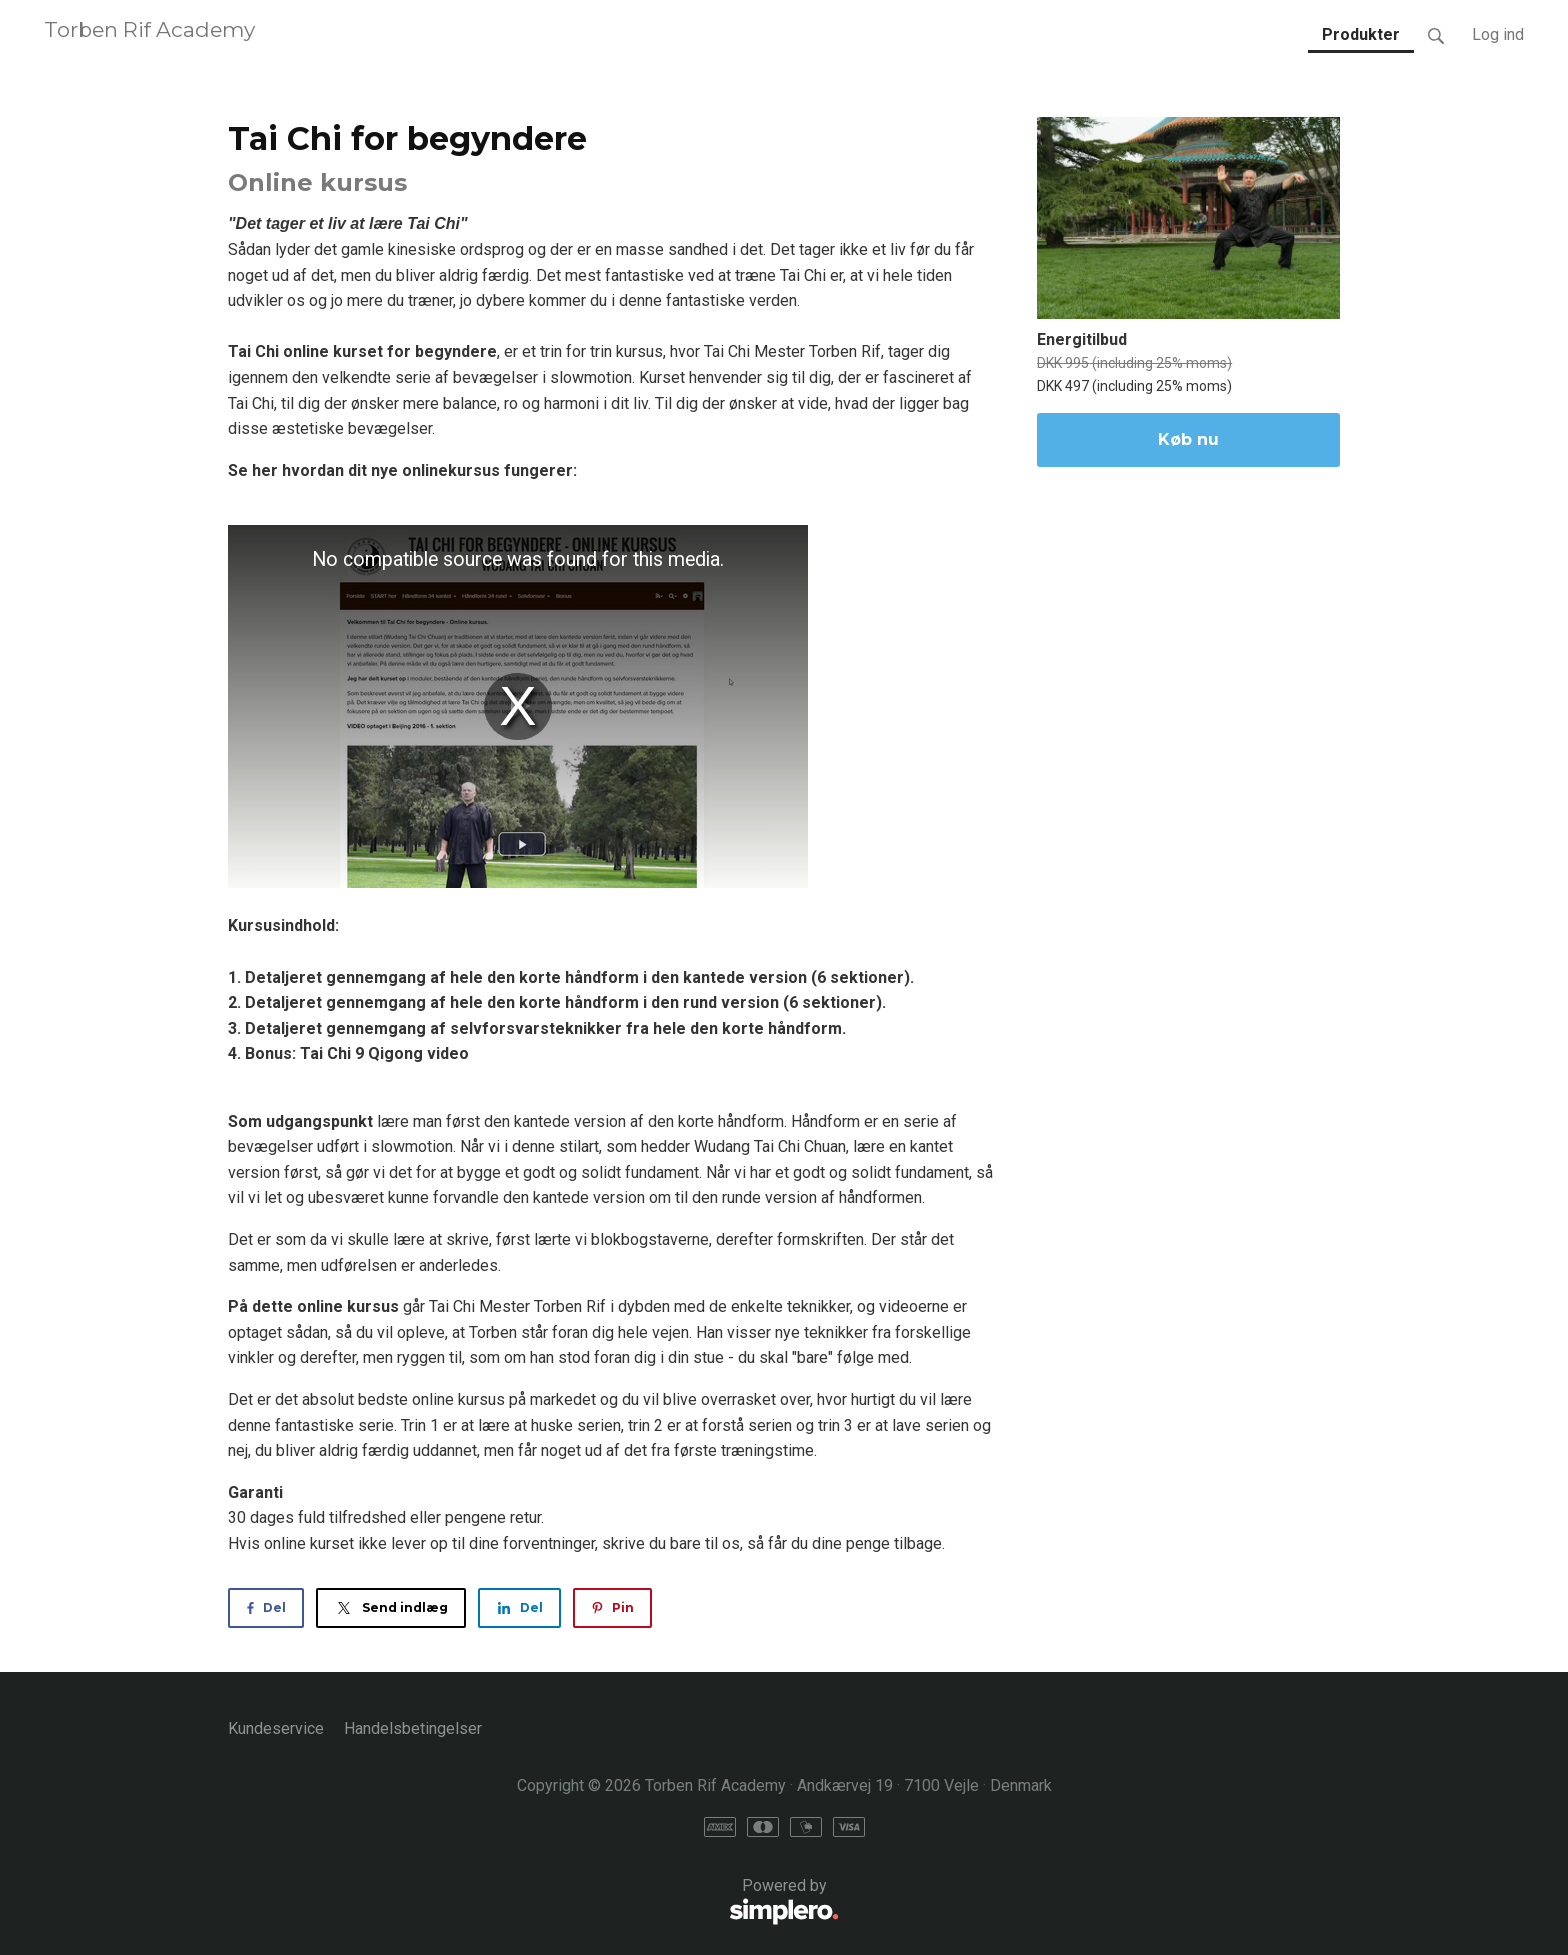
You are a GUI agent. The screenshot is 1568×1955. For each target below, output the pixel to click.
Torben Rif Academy (149, 29)
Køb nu (1188, 439)
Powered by (533, 1902)
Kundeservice (276, 1728)
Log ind (1498, 34)
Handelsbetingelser (413, 1728)
